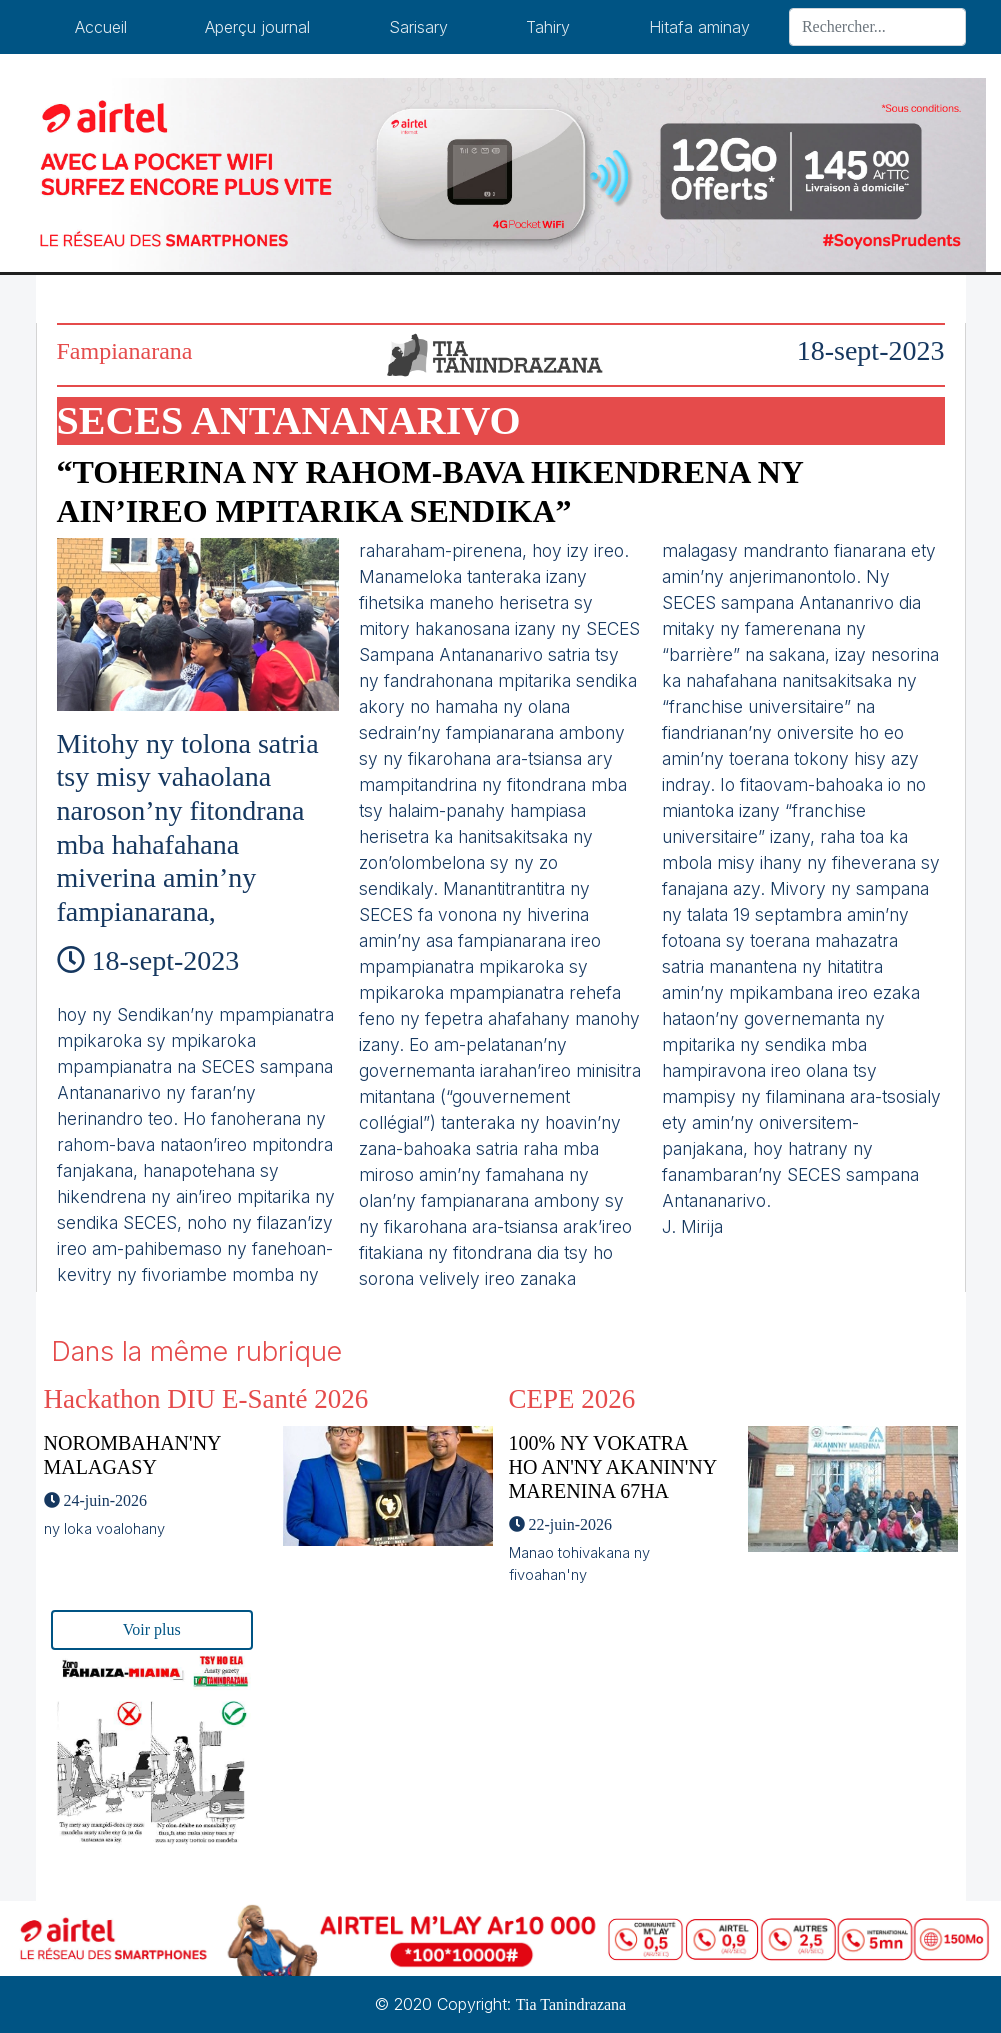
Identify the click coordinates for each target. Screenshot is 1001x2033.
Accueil (101, 27)
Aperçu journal (257, 27)
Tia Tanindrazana (571, 2004)
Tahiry (548, 27)
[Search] (877, 27)
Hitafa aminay (699, 27)
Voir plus (152, 1629)
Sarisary (418, 27)
